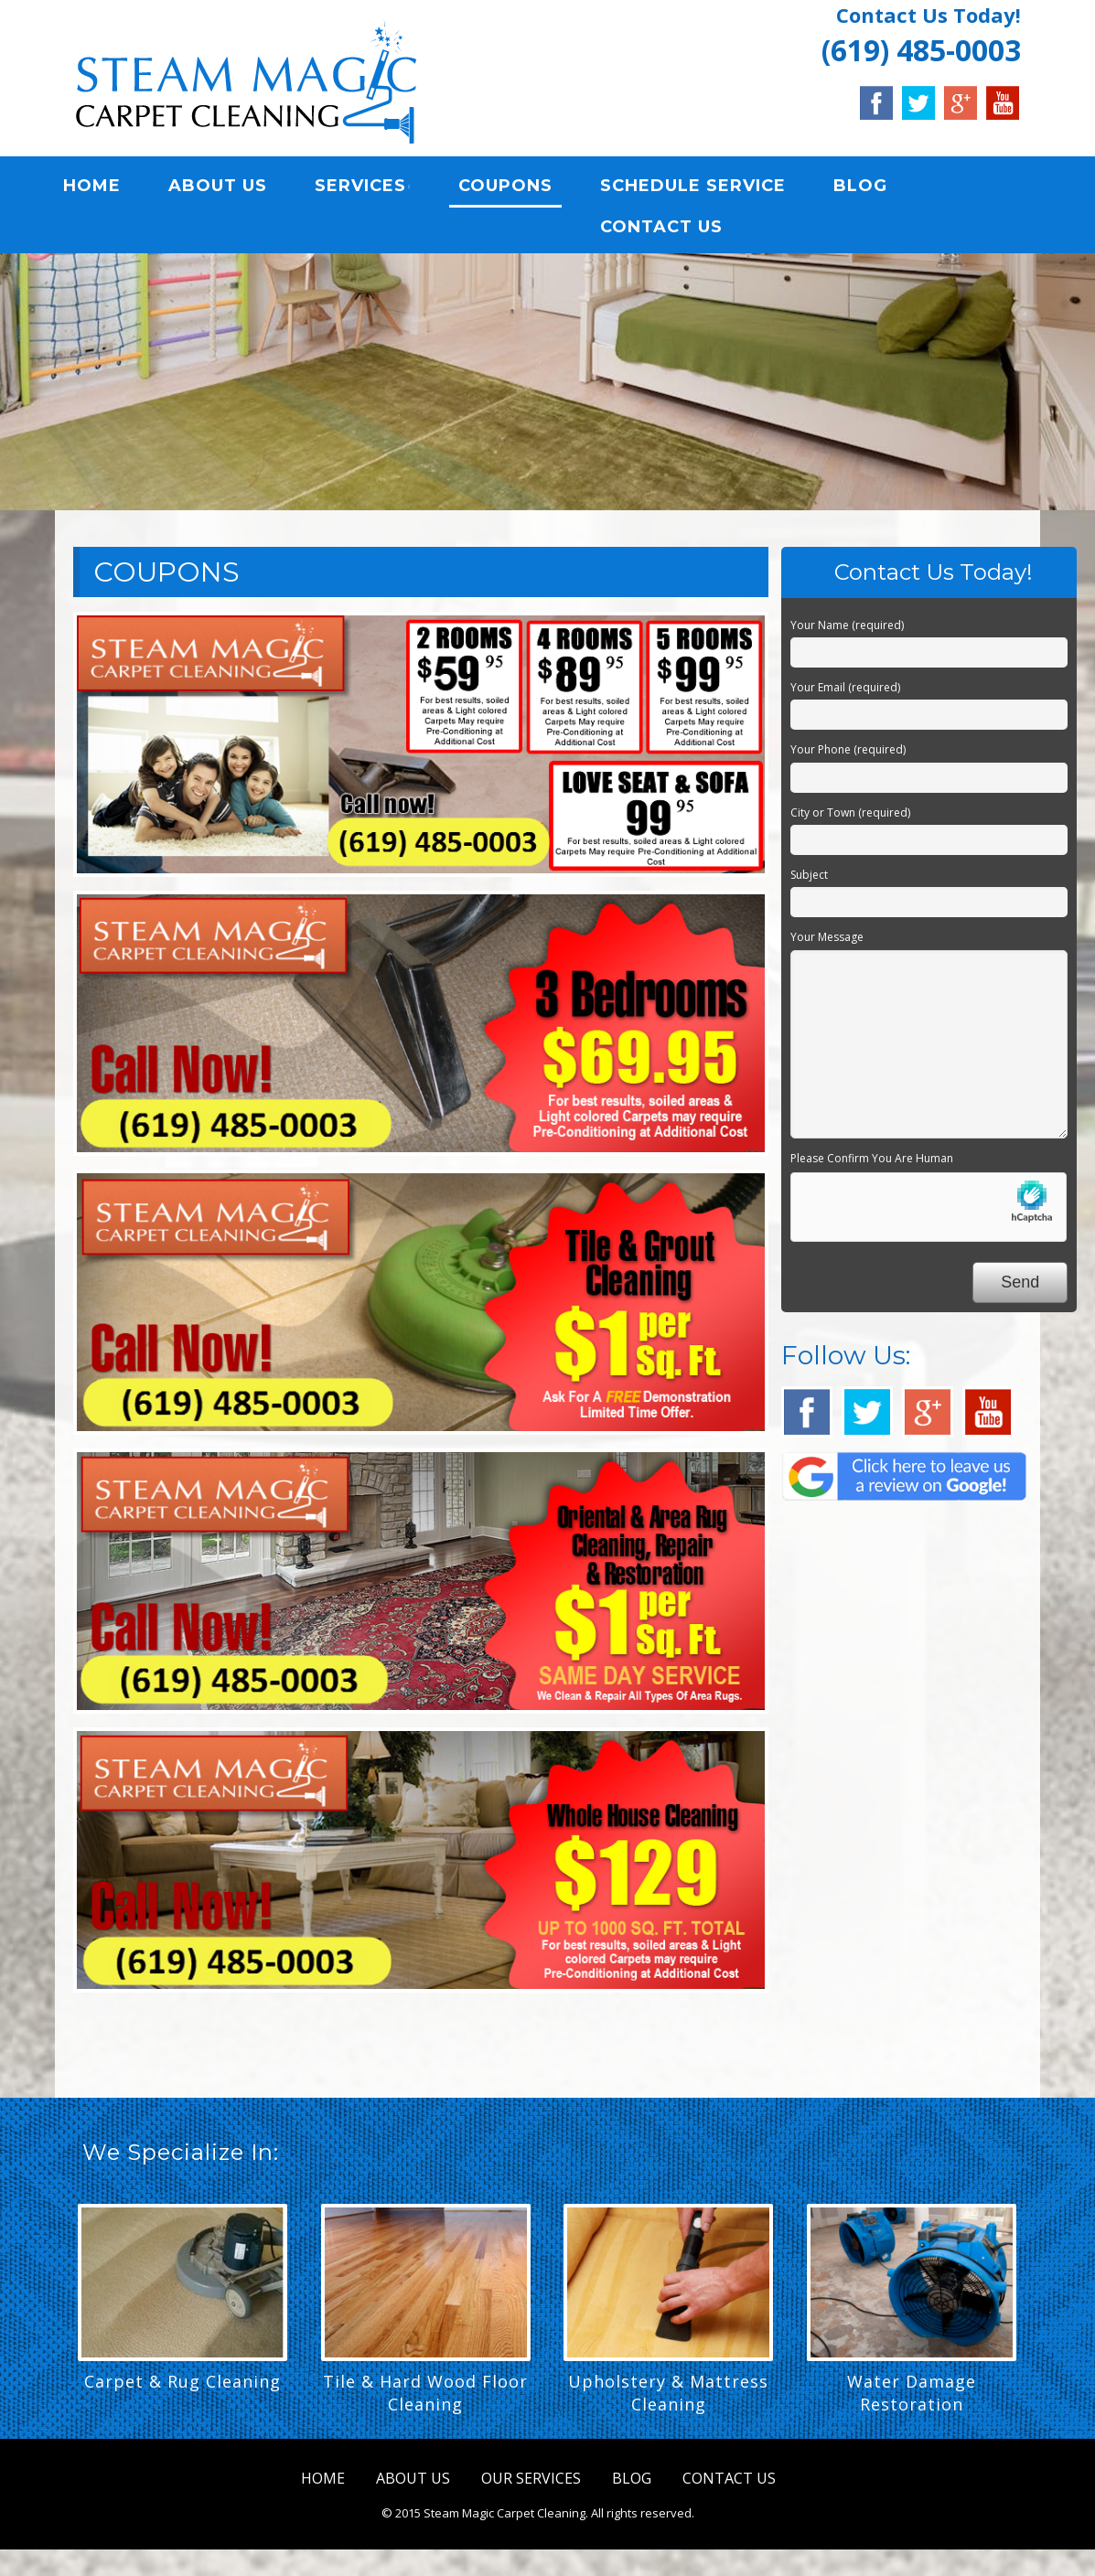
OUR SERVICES (531, 2482)
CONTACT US (673, 229)
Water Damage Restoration (911, 2396)
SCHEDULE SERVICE (705, 187)
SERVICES (372, 187)
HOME (104, 187)
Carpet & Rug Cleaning (182, 2385)
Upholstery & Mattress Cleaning (668, 2396)
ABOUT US (229, 187)
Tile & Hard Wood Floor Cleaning (425, 2396)
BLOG (872, 187)
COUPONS (517, 187)
